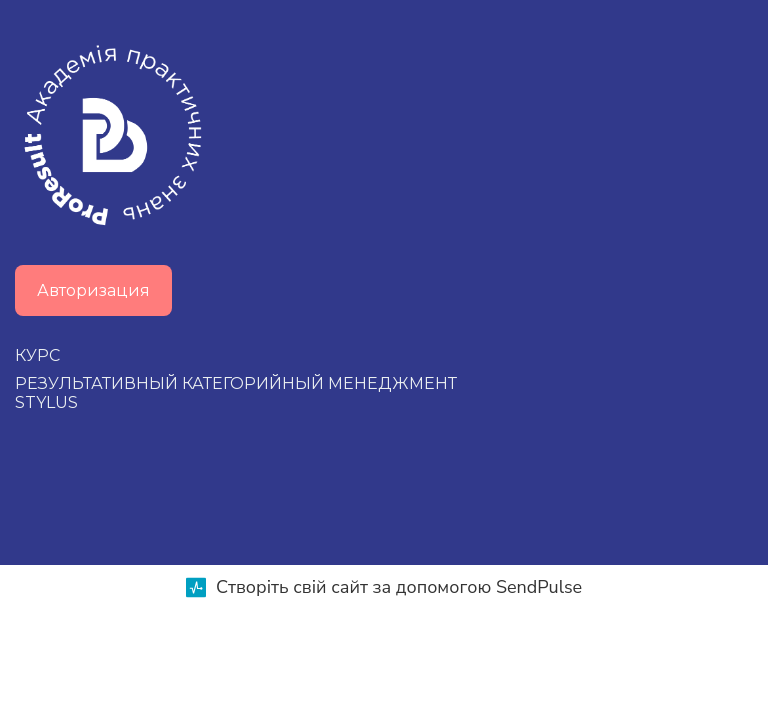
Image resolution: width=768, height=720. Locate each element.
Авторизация (93, 290)
